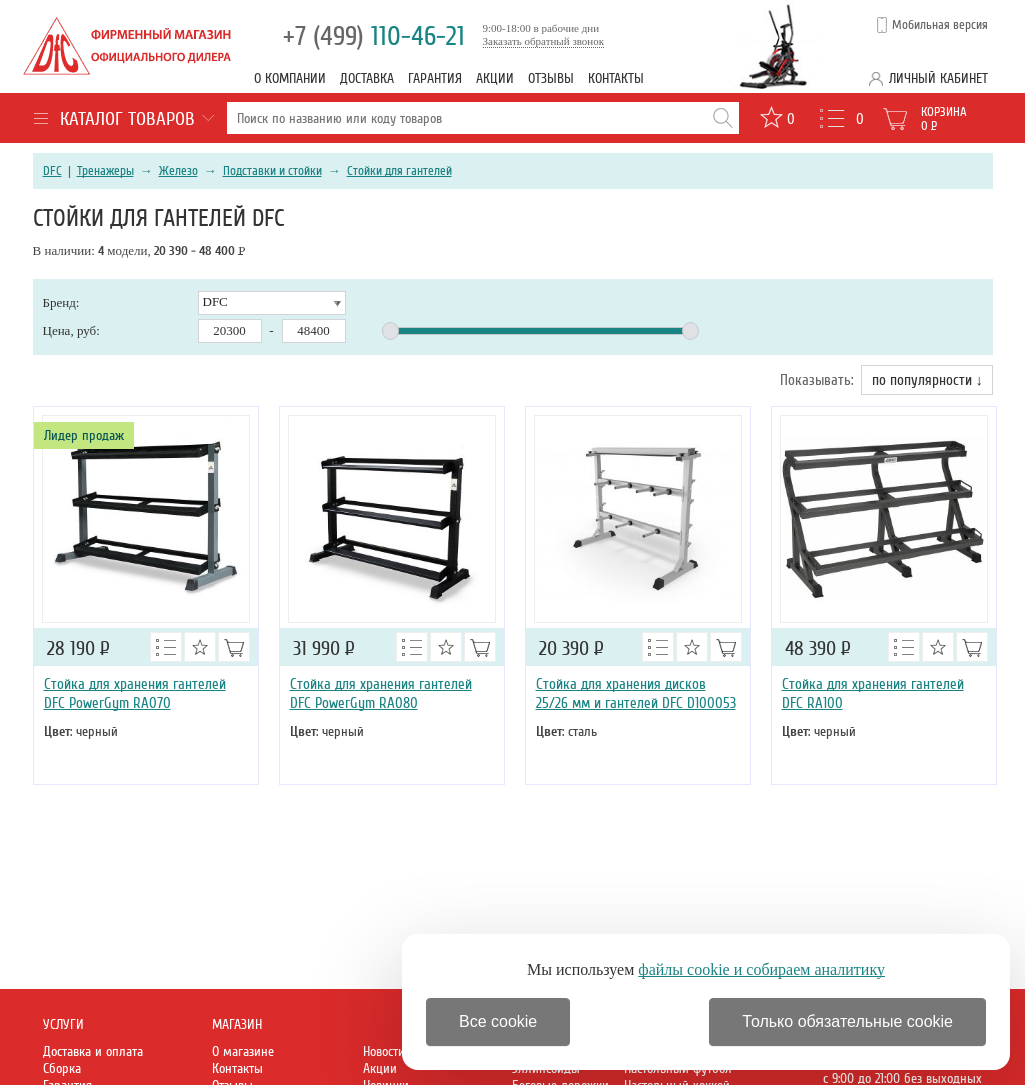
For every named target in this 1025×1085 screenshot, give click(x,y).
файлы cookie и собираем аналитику (761, 969)
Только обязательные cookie (847, 1021)
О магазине (243, 1051)
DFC (52, 171)
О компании (290, 78)
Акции (495, 78)
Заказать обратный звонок (544, 41)
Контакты (616, 78)
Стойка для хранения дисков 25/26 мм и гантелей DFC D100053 (636, 693)
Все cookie (498, 1021)
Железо (178, 171)
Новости (384, 1051)
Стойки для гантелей (399, 171)
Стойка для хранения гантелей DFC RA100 (873, 693)
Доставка (367, 78)
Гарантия (435, 78)
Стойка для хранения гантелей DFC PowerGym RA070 (135, 693)
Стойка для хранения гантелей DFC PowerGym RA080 (381, 693)
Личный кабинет (938, 78)
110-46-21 (374, 36)
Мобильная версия (940, 25)
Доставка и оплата (93, 1051)
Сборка (62, 1068)
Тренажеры (105, 171)
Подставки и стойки (272, 171)
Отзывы (551, 78)
